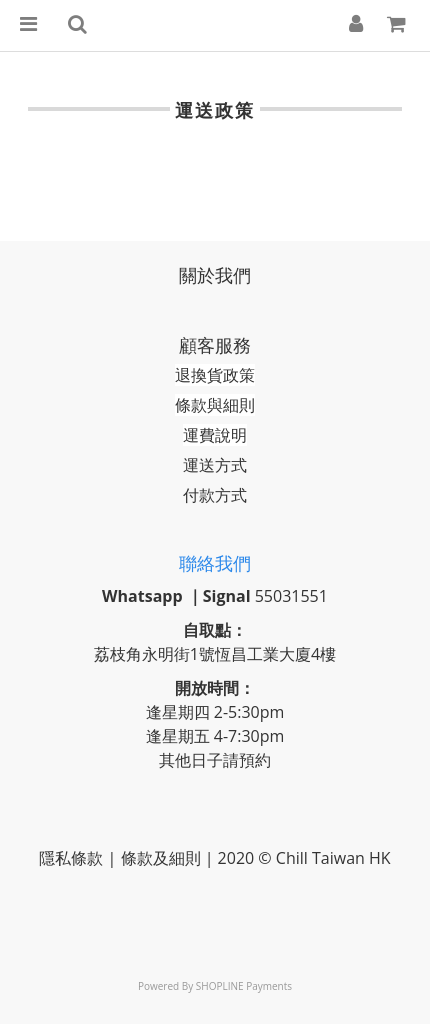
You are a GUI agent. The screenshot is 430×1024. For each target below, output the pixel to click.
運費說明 (215, 435)
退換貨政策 (215, 375)
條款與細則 (215, 405)
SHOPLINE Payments (244, 986)
